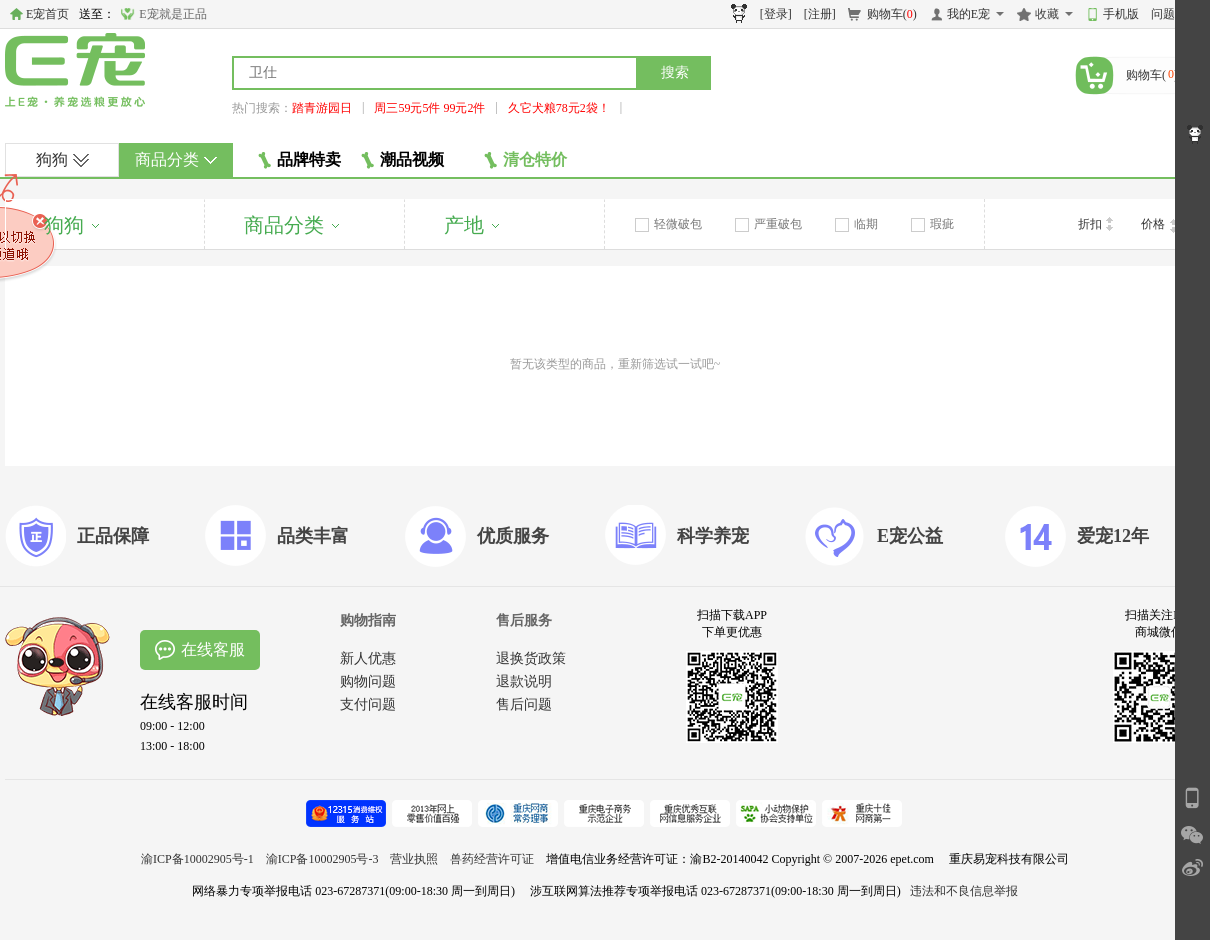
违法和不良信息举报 (964, 891)
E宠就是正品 (172, 14)
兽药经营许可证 (492, 859)
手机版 (1121, 14)
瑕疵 (932, 224)
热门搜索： (262, 108)
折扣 (1095, 224)
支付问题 (368, 704)
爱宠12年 (1113, 536)
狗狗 (62, 159)
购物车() (892, 14)
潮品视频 (402, 160)
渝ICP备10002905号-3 (322, 859)
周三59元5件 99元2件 (429, 108)
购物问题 (368, 681)
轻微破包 (668, 224)
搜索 (675, 72)
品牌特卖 (299, 160)
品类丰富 (313, 536)
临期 (856, 224)
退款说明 (524, 681)
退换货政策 (531, 658)
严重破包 (768, 224)
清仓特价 (525, 160)
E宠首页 (47, 14)
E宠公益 (910, 536)
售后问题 (524, 704)
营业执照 (414, 859)
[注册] (820, 14)
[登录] (776, 14)
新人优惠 (368, 658)
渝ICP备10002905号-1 (197, 859)
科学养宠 (713, 536)
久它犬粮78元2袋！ (559, 108)
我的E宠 (968, 14)
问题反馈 (1175, 14)
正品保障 (113, 536)
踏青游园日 (322, 108)
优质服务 (513, 536)
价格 (1159, 225)
